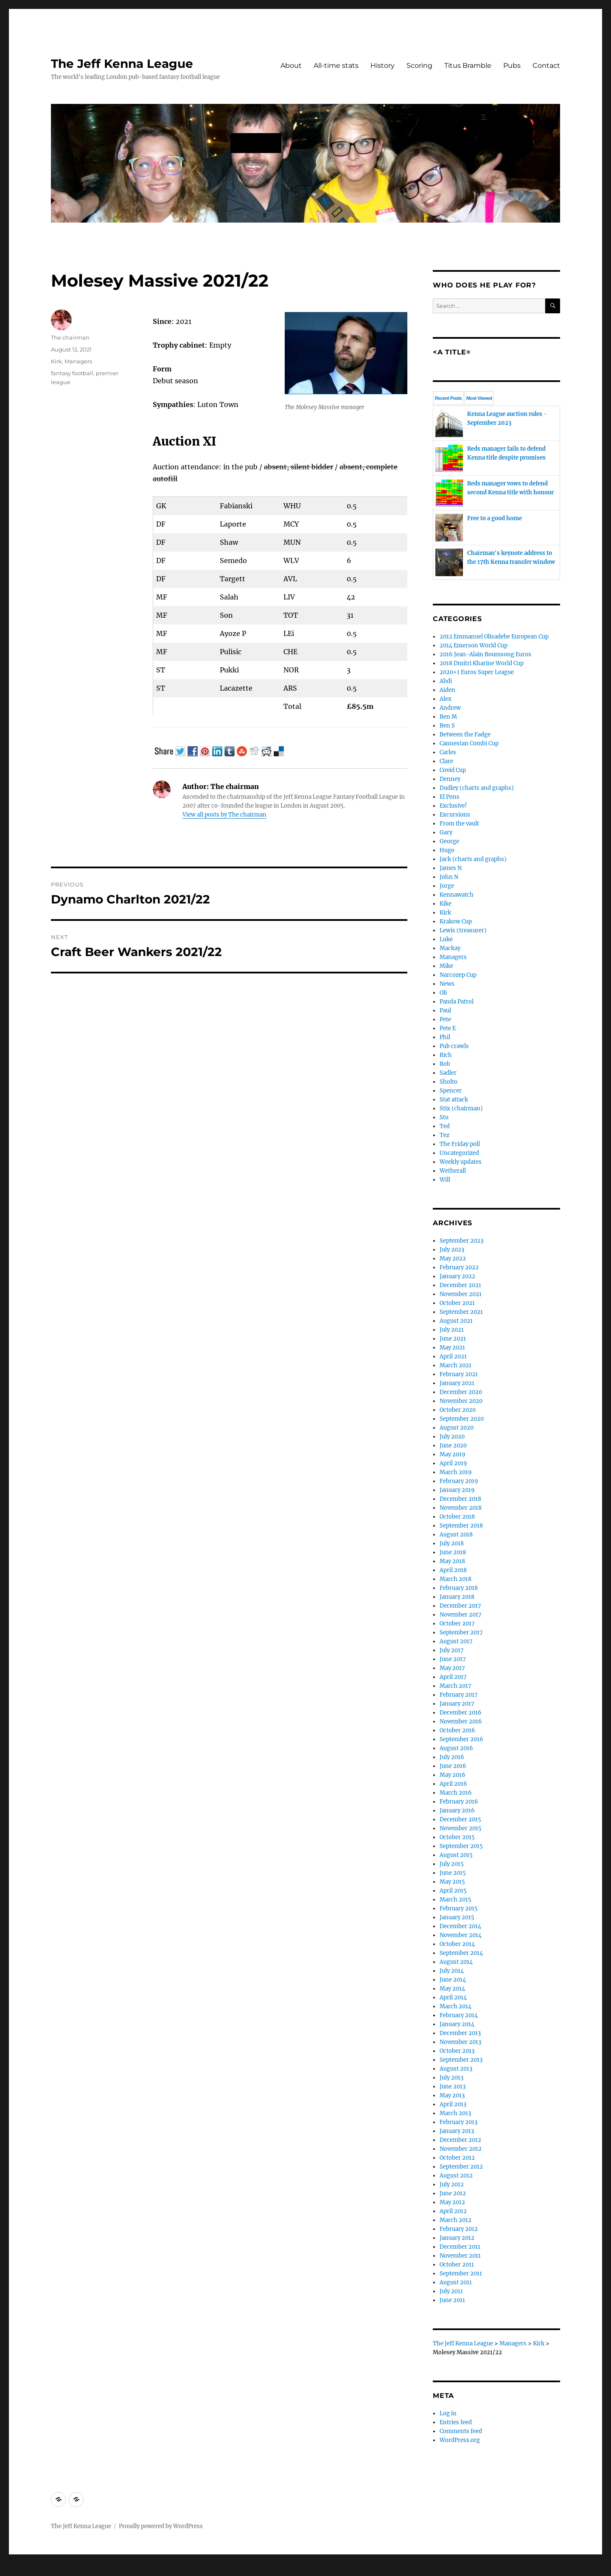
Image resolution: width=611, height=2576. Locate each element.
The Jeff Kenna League (122, 63)
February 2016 (459, 1801)
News (447, 983)
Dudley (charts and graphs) (477, 788)
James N (451, 868)
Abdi (446, 681)
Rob (445, 1064)
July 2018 (452, 1543)
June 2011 (452, 2300)
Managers (78, 361)
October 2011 (457, 2264)
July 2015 (452, 1864)
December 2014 (460, 1926)
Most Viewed (479, 398)
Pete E (448, 1028)
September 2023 (461, 1240)
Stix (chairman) (461, 1108)
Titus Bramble (467, 65)
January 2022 (457, 1276)
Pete (445, 1019)
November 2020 (461, 1401)
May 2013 (452, 2095)
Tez (444, 1135)
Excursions (455, 814)
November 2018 (461, 1507)
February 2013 (458, 2122)
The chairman (70, 337)
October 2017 (457, 1623)
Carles (448, 752)
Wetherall (453, 1170)
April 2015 (453, 1890)
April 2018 (453, 1570)
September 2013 (461, 2059)
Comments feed (461, 2431)
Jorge (447, 885)
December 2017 (460, 1605)
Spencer (451, 1090)
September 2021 (461, 1312)
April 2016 (453, 1783)
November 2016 (461, 1721)
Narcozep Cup (458, 975)
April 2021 (453, 1356)
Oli (443, 992)
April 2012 (453, 2211)
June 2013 (452, 2086)
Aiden (447, 690)
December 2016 (461, 1712)
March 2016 (456, 1792)
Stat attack (454, 1099)
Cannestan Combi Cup (469, 743)
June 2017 (453, 1659)
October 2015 (457, 1837)
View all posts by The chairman (224, 814)
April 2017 (453, 1677)
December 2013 (460, 2033)
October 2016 (457, 1730)
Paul (445, 1010)
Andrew (450, 707)
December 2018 (460, 1499)
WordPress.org (460, 2440)
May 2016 (452, 1775)
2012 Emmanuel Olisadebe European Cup (494, 636)
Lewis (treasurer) (463, 930)
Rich (446, 1055)
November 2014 (461, 1935)
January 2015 (457, 1917)
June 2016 (453, 1766)
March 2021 (455, 1365)
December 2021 (460, 1285)
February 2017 (459, 1694)
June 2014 (453, 1979)
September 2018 (461, 1525)
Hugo (447, 850)
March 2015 (455, 1899)
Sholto (448, 1081)
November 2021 (461, 1294)
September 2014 (461, 1953)
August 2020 (457, 1427)
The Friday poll (460, 1144)
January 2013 (457, 2131)
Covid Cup (453, 770)
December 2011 (460, 2246)
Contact (546, 65)
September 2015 (461, 1846)
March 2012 (455, 2220)
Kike (445, 903)
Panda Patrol (457, 1001)
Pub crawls (454, 1046)
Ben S (447, 725)
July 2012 (452, 2184)
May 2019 (452, 1454)
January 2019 (457, 1490)
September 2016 (461, 1739)
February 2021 (459, 1374)
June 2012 (453, 2193)
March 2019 (456, 1472)
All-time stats (336, 65)
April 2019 (453, 1463)
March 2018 (455, 1579)
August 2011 (456, 2282)
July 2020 (452, 1436)
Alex (445, 699)
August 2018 (456, 1534)
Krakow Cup (456, 921)
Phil (445, 1037)
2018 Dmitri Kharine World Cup (482, 663)
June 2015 (453, 1872)
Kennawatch (457, 894)
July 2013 (451, 2077)
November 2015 (461, 1828)
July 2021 (452, 1329)
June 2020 (453, 1445)
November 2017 (461, 1614)
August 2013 (456, 2068)
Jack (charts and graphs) (473, 859)
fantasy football (72, 373)
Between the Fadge (465, 734)
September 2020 (462, 1418)
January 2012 (457, 2237)
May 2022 (453, 1258)
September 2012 (461, 2166)
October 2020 (458, 1409)
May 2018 (452, 1561)
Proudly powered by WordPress (161, 2526)
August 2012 (456, 2175)
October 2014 (457, 1944)
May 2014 (452, 1988)
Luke (446, 939)
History (382, 65)
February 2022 (459, 1267)
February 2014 (459, 2015)
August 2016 (456, 1748)
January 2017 (457, 1703)
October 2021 (457, 1303)
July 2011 (451, 2291)
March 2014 (455, 2006)
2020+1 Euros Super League (477, 672)
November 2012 (461, 2148)
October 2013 (457, 2051)
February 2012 (459, 2229)
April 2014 (453, 1997)
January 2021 (457, 1383)
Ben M (448, 716)
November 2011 (460, 2255)
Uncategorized (459, 1153)
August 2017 (456, 1641)
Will (445, 1179)
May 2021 (452, 1347)
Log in (448, 2413)
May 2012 (452, 2202)
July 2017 (452, 1650)
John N (449, 877)
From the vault (459, 823)
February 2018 (459, 1588)
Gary (446, 832)
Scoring (419, 65)
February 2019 (459, 1481)
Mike (446, 966)
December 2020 (461, 1392)
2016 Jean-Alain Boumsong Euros (485, 654)
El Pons (450, 796)
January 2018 (457, 1596)
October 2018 (457, 1516)
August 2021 (456, 1320)
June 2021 (453, 1338)
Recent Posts (448, 398)
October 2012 (457, 2157)
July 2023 (452, 1249)
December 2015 (460, 1819)
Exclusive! (453, 805)
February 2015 (459, 1908)
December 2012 (460, 2140)
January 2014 (457, 2024)
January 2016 (457, 1810)
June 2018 (453, 1552)
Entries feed (456, 2422)
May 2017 (452, 1668)
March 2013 (455, 2113)
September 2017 (461, 1632)
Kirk (56, 361)
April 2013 (453, 2104)
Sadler (448, 1072)
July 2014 (452, 1970)
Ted (445, 1126)
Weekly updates (461, 1161)
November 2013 (460, 2042)
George (449, 841)
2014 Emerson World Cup (473, 645)
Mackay (450, 948)
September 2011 (461, 2273)
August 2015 (456, 1855)
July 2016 (452, 1757)
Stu (444, 1117)
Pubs (512, 65)
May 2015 (452, 1881)
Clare (446, 761)
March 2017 (455, 1685)
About (291, 65)
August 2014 (456, 1961)
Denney (450, 779)
